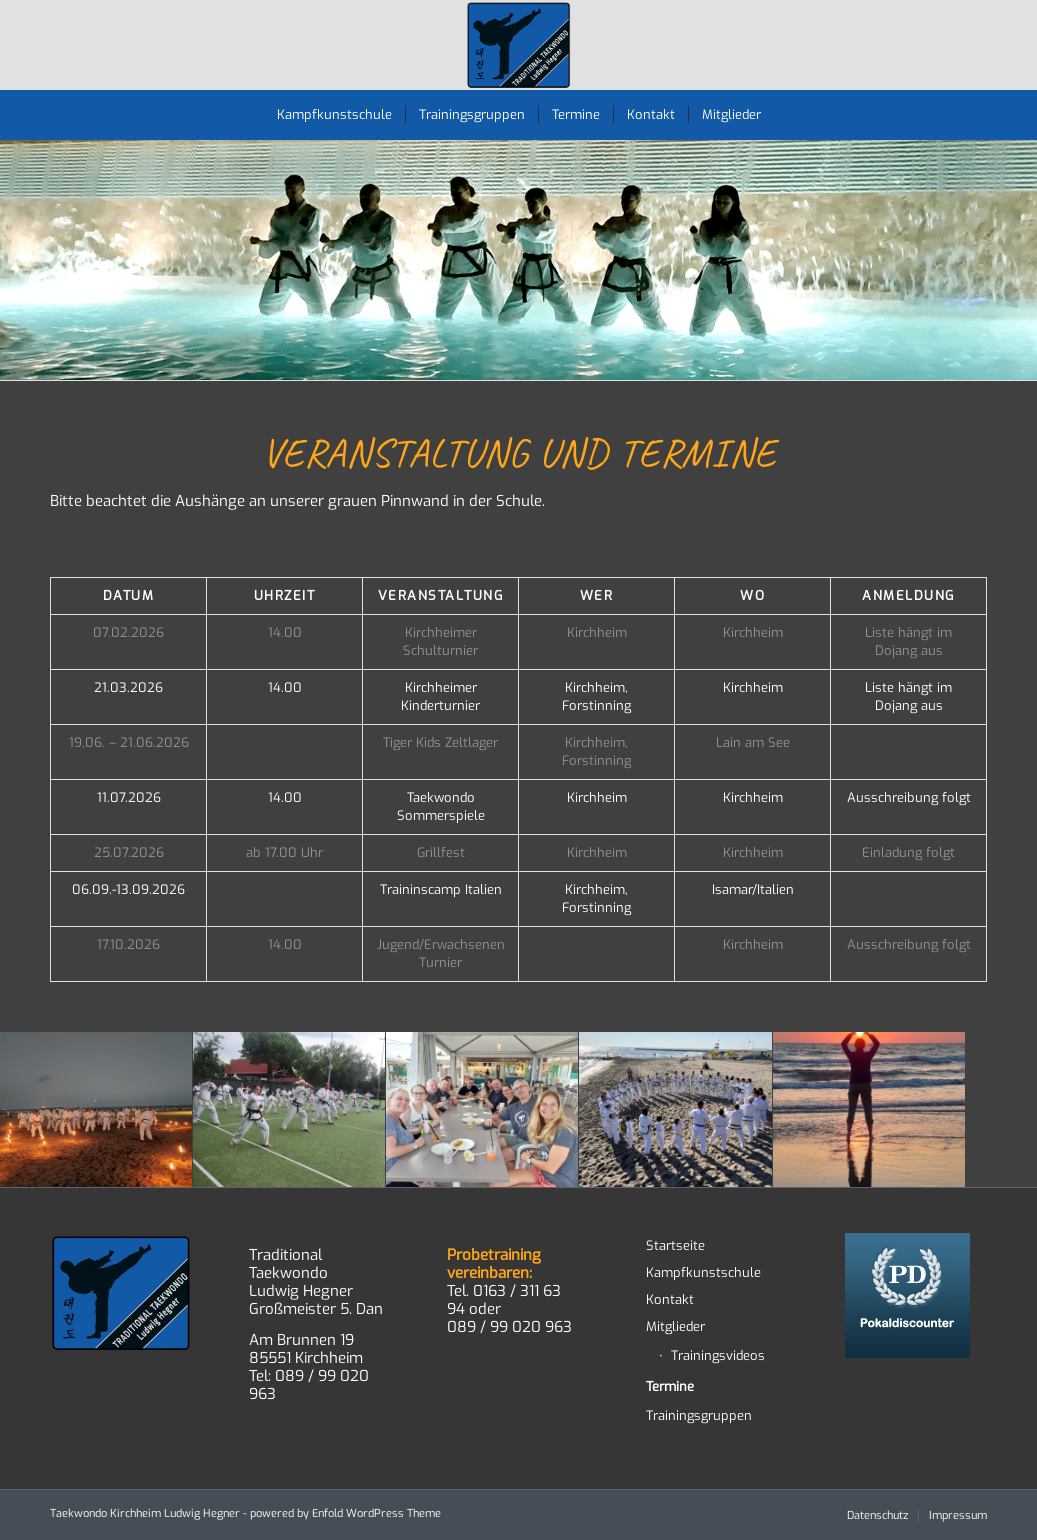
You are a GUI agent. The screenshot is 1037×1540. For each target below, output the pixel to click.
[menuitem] (334, 115)
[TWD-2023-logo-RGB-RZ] (518, 45)
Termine (670, 1386)
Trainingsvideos (718, 1355)
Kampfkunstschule (703, 1272)
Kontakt (670, 1299)
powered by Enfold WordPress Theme (345, 1513)
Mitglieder (675, 1326)
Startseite (675, 1245)
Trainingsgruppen (699, 1415)
